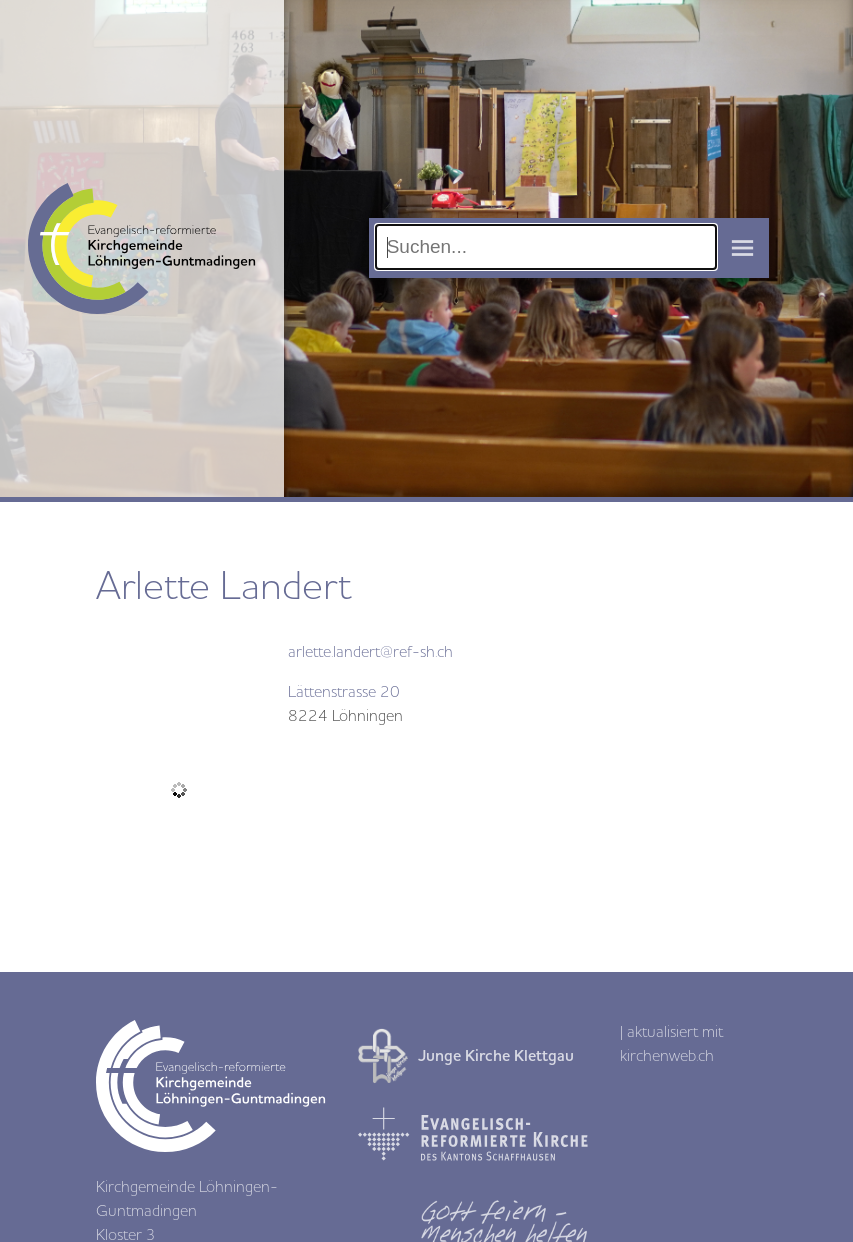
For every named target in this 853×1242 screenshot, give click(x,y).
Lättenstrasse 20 (344, 692)
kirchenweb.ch (667, 1056)
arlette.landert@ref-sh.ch (370, 652)
